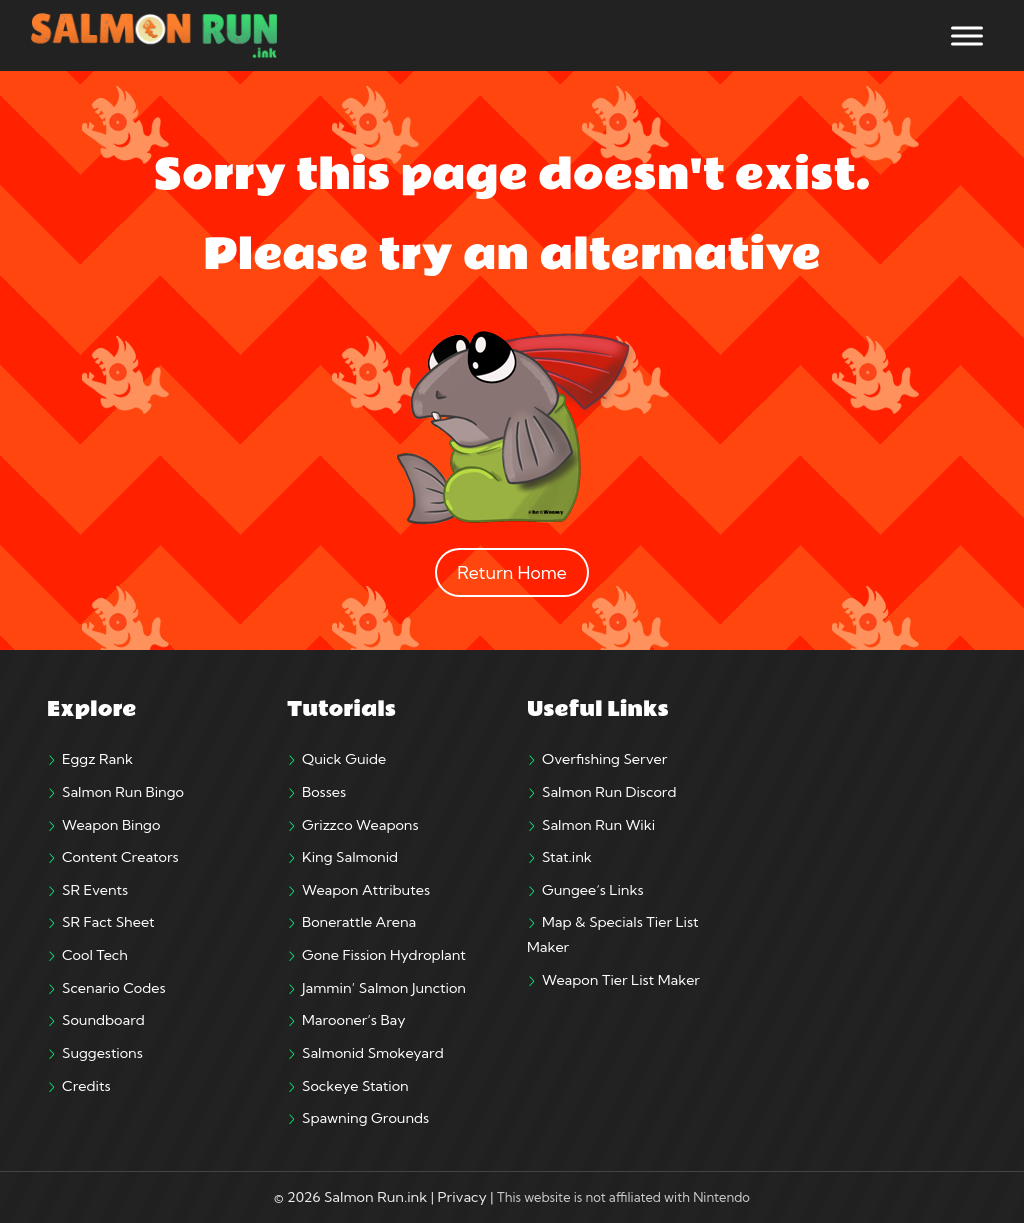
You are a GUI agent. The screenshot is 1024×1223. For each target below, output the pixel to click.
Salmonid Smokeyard (373, 1053)
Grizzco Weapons (360, 825)
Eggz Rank (97, 759)
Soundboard (103, 1020)
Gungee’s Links (593, 890)
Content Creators (120, 857)
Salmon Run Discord (609, 792)
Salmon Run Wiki (598, 825)
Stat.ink (567, 857)
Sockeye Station (355, 1086)
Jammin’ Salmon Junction (384, 988)
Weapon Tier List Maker (621, 980)
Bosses (324, 792)
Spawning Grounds (365, 1118)
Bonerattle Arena (359, 922)
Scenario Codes (114, 988)
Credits (86, 1086)
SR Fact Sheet (108, 922)
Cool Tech (95, 955)
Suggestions (102, 1053)
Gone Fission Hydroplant (384, 955)
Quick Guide (344, 759)
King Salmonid (350, 857)
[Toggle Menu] (967, 35)
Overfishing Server (604, 759)
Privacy (462, 1197)
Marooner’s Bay (353, 1020)
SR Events (95, 890)
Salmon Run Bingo (123, 792)
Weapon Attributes (366, 890)
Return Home (512, 572)
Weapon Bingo (111, 825)
